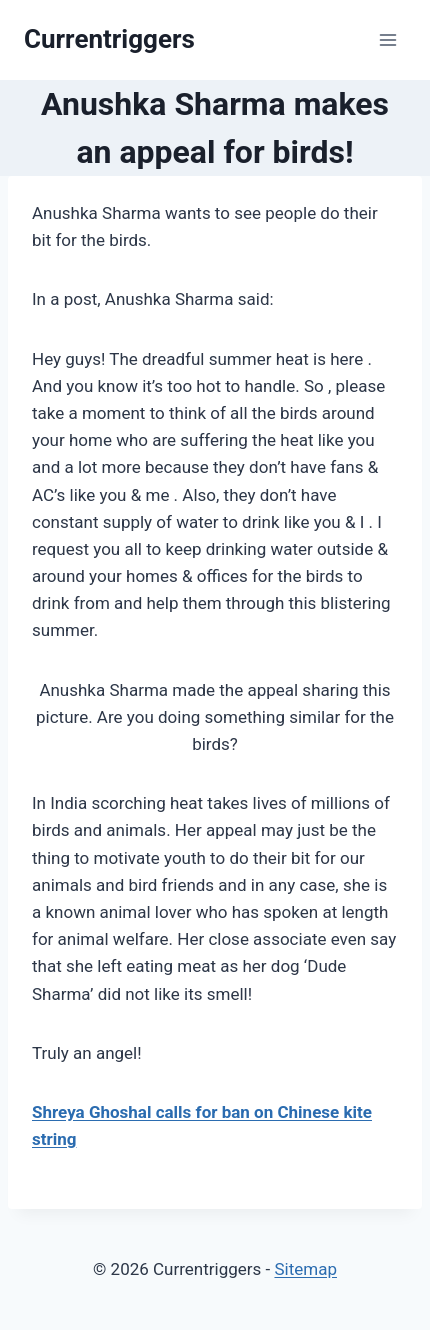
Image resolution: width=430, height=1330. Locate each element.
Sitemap (305, 1269)
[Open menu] (387, 39)
